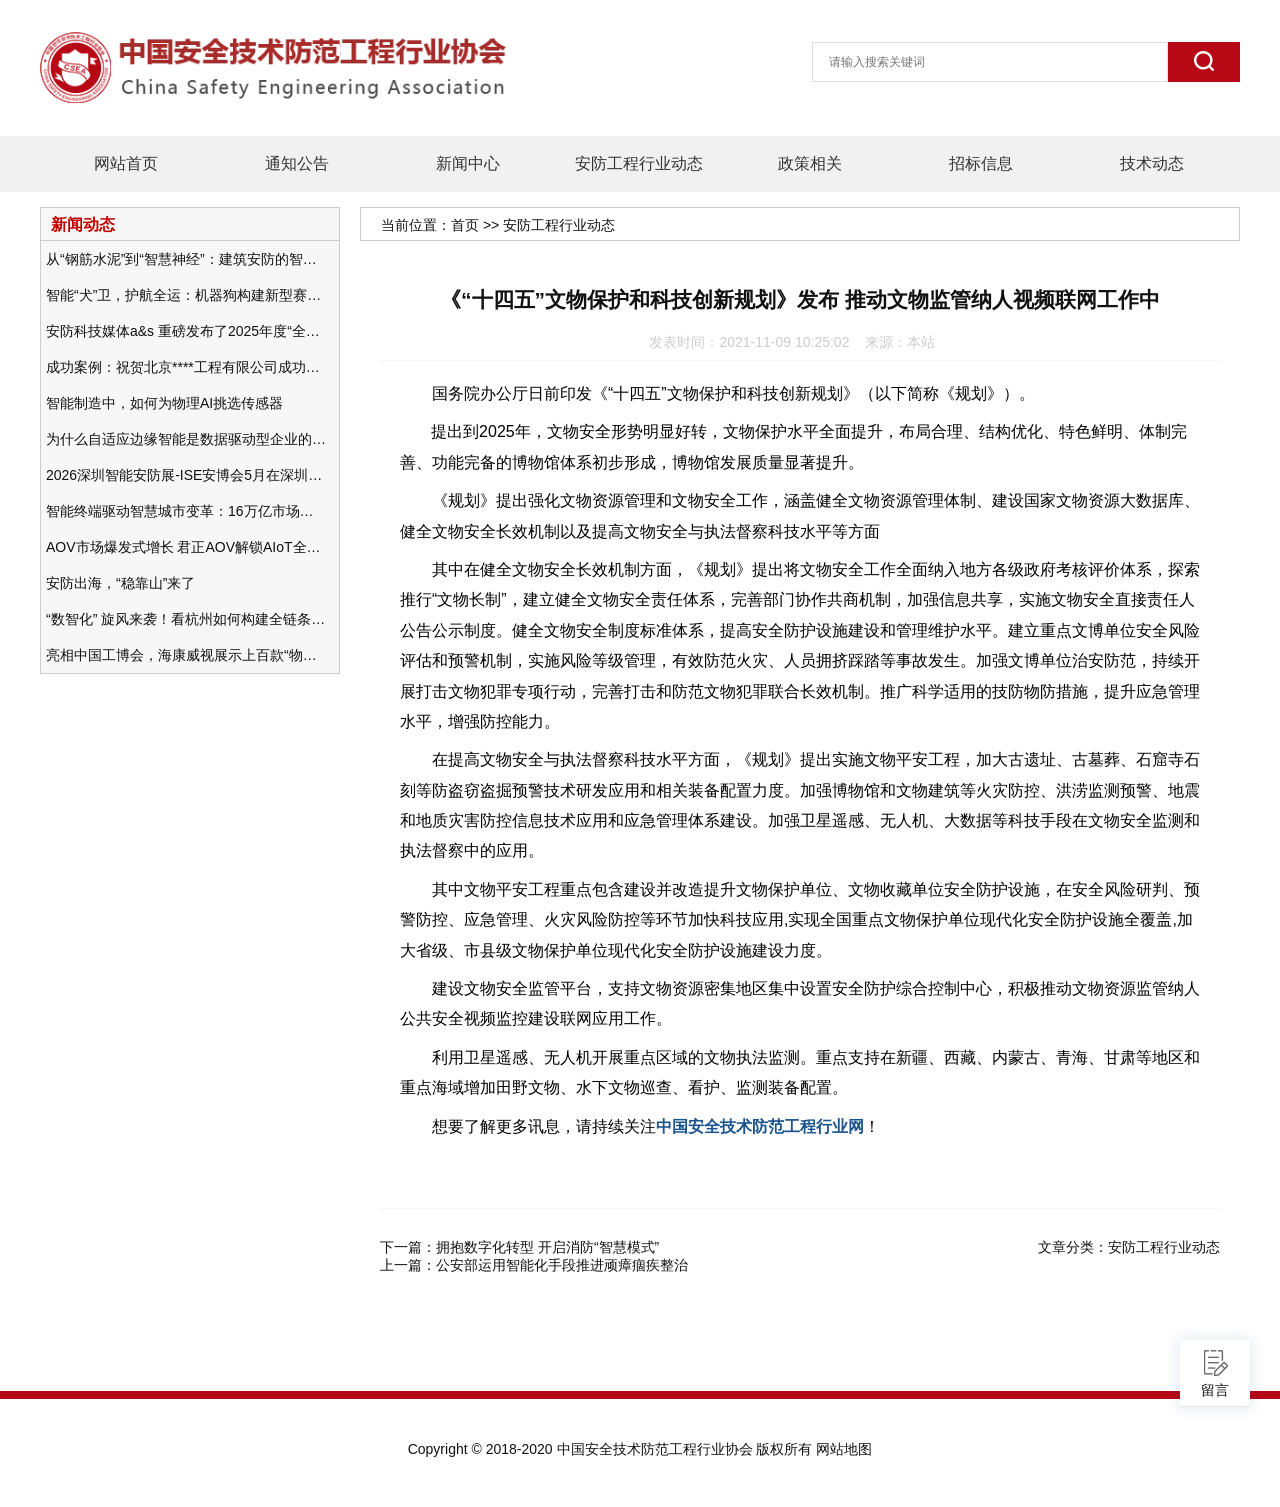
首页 (465, 225)
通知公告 (297, 163)
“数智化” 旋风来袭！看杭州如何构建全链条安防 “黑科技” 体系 (186, 619)
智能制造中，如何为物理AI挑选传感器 (164, 403)
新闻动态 (83, 224)
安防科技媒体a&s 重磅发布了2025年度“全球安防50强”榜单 (186, 331)
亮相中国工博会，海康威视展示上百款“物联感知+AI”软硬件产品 (186, 655)
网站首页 (126, 163)
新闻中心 (468, 163)
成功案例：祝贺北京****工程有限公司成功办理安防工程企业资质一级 (186, 367)
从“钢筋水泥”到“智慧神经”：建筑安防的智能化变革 (186, 259)
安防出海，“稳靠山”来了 (120, 583)
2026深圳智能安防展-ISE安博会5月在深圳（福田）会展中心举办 (186, 475)
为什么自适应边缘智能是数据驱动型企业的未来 (186, 439)
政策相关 (810, 163)
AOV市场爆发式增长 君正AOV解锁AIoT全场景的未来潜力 (186, 547)
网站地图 (844, 1449)
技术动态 (1152, 163)
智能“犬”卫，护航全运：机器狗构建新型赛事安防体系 (186, 295)
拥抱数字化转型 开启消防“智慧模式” (547, 1247)
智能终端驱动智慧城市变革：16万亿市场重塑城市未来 (186, 511)
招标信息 (981, 163)
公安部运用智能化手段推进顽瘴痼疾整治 (562, 1265)
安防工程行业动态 (639, 163)
